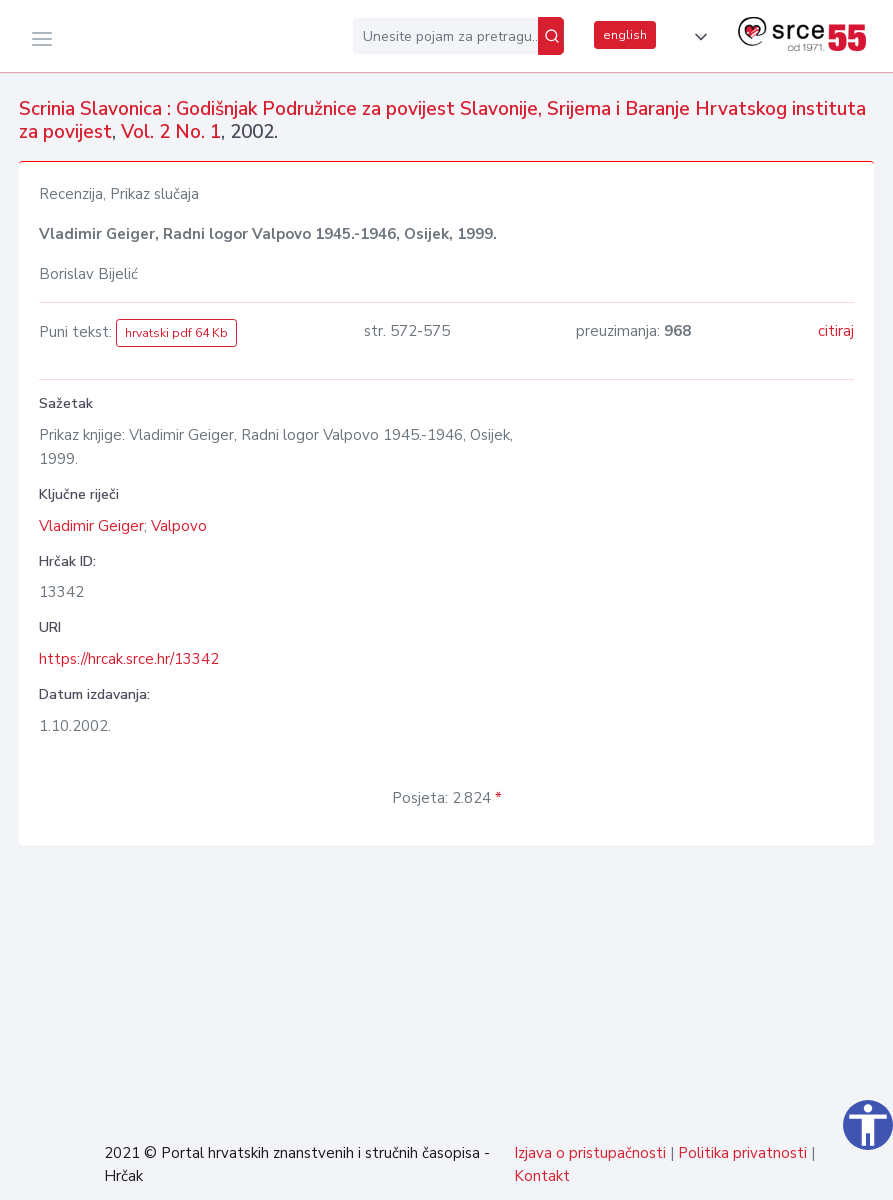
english (625, 35)
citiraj (836, 331)
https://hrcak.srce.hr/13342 (129, 659)
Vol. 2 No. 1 (171, 132)
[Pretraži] (551, 36)
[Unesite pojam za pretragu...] (445, 36)
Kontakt (542, 1176)
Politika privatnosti (742, 1153)
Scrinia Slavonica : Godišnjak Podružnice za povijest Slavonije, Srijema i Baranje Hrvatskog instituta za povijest (442, 120)
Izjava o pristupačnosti (590, 1153)
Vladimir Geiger (91, 526)
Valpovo (179, 526)
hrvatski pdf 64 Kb (176, 333)
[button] (697, 37)
